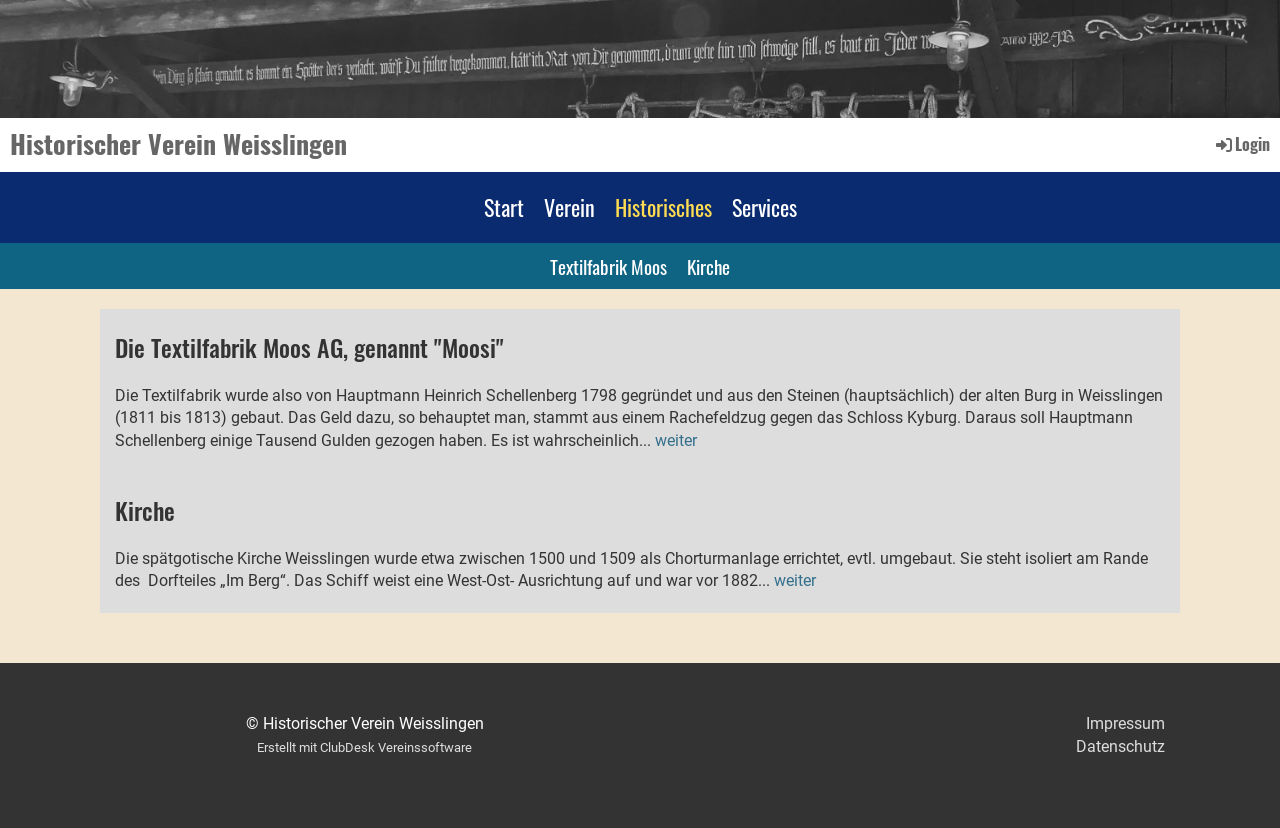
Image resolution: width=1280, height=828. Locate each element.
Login (1241, 144)
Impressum (1125, 723)
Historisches (663, 207)
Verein (569, 207)
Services (764, 207)
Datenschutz (1120, 746)
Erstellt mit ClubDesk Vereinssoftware (364, 747)
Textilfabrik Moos (608, 266)
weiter (676, 440)
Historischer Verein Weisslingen (178, 144)
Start (504, 207)
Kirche (708, 266)
